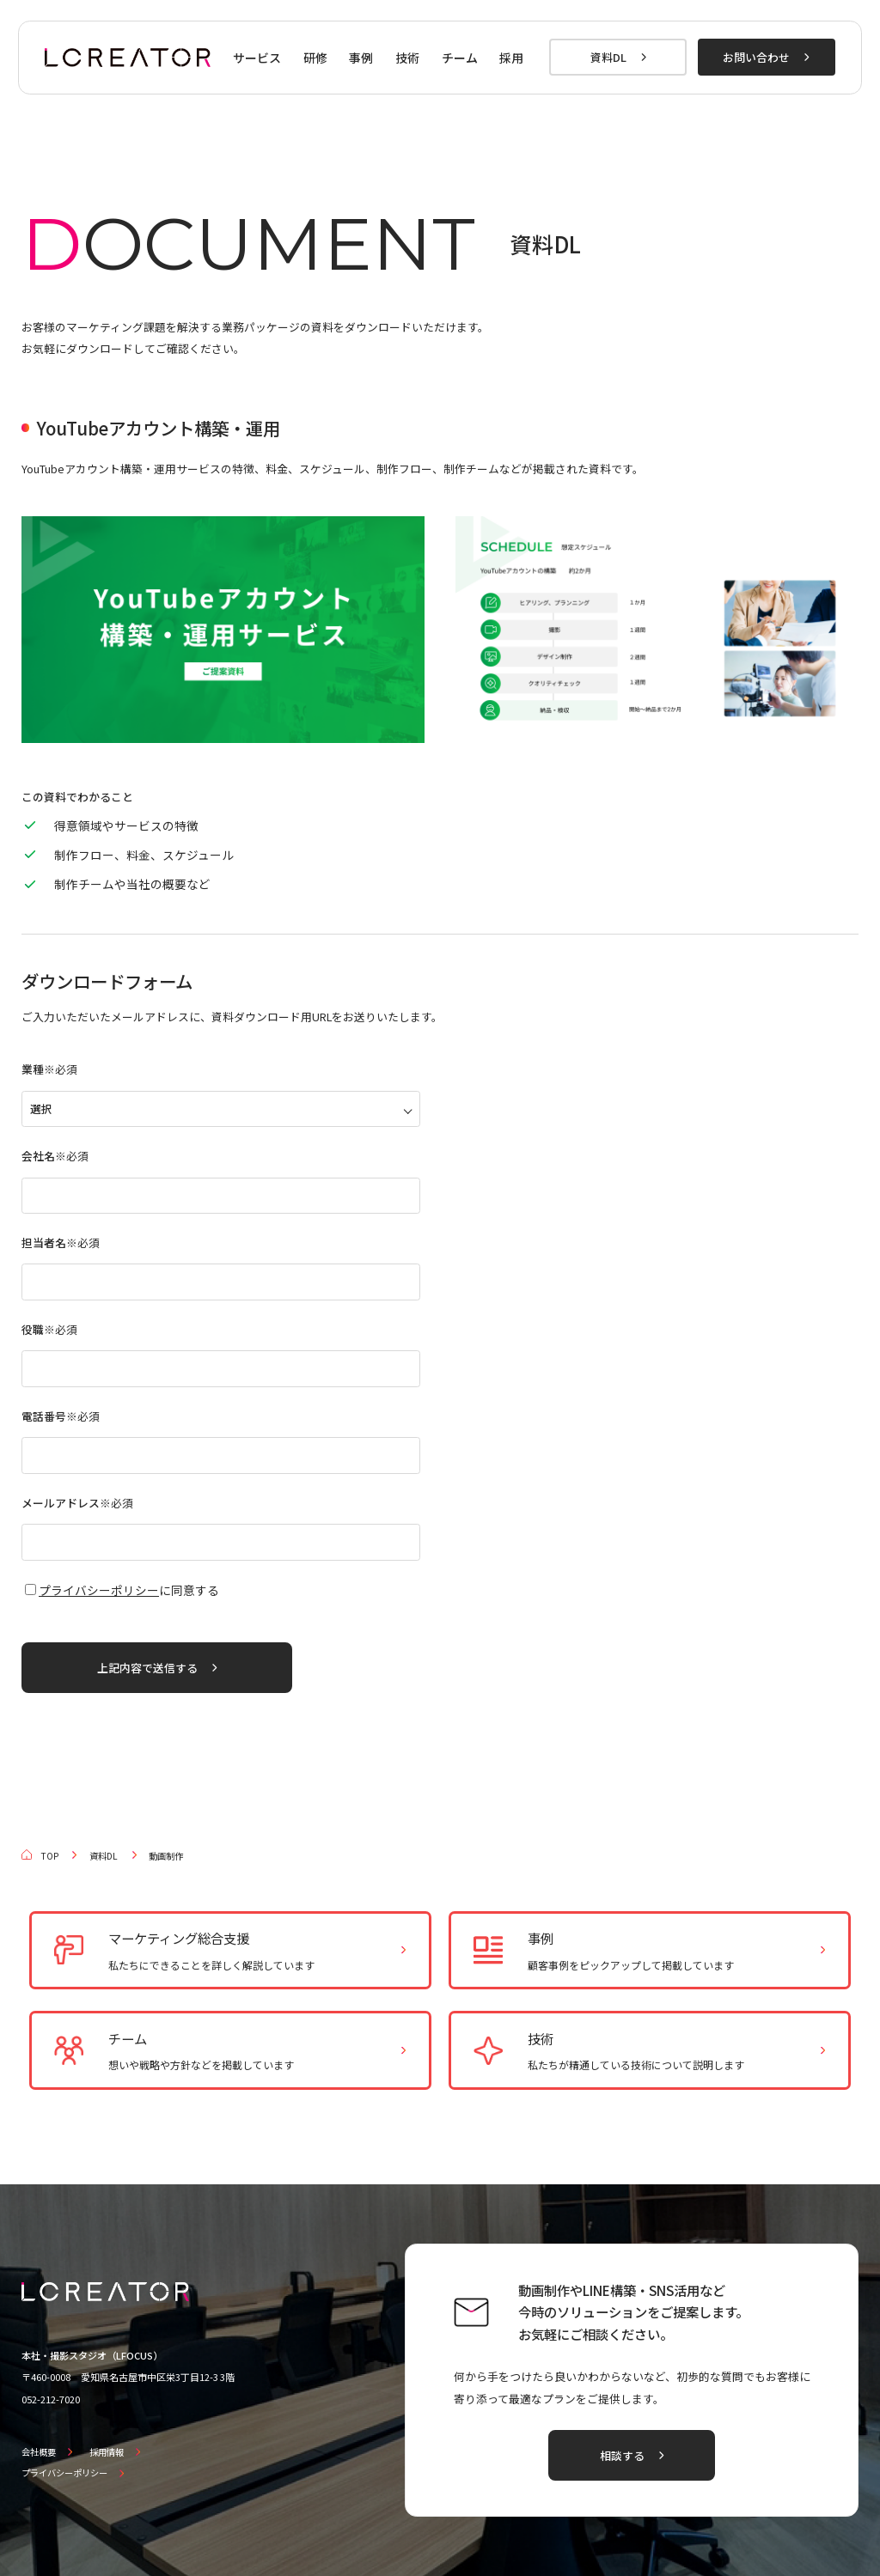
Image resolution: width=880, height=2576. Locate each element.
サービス (257, 57)
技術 (407, 57)
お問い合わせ (756, 57)
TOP (49, 1855)
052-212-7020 (50, 2399)
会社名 (55, 1156)
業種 (49, 1069)
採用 (511, 57)
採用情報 (106, 2452)
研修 (315, 57)
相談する (622, 2455)
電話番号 (60, 1416)
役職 (49, 1329)
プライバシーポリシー (99, 1590)
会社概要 (38, 2452)
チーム (460, 57)
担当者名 (60, 1242)
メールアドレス (77, 1503)
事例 (361, 57)
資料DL (608, 57)
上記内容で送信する (147, 1667)
